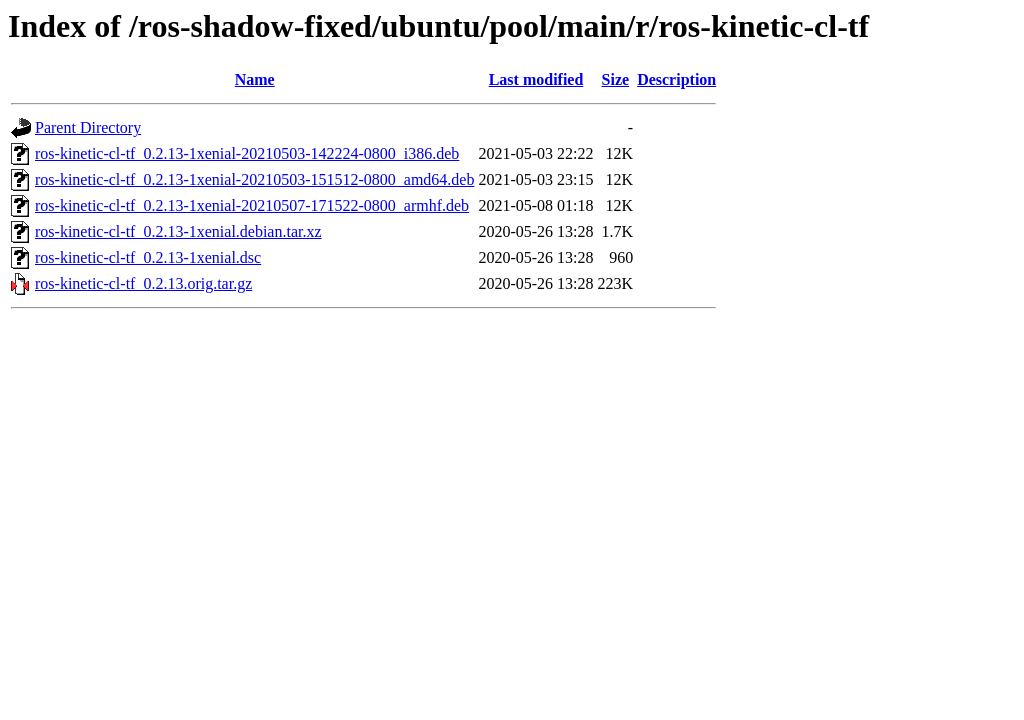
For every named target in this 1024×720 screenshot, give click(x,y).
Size (616, 79)
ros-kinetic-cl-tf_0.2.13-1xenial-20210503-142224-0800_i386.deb (247, 153)
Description (676, 79)
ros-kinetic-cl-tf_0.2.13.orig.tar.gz (143, 283)
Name (255, 79)
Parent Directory (88, 127)
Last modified (536, 79)
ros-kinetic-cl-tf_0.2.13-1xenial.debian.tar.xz (178, 231)
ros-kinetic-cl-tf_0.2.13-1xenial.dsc (148, 257)
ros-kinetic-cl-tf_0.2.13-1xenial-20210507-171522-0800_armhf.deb (252, 205)
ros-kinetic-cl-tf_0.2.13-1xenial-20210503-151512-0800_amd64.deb (254, 179)
